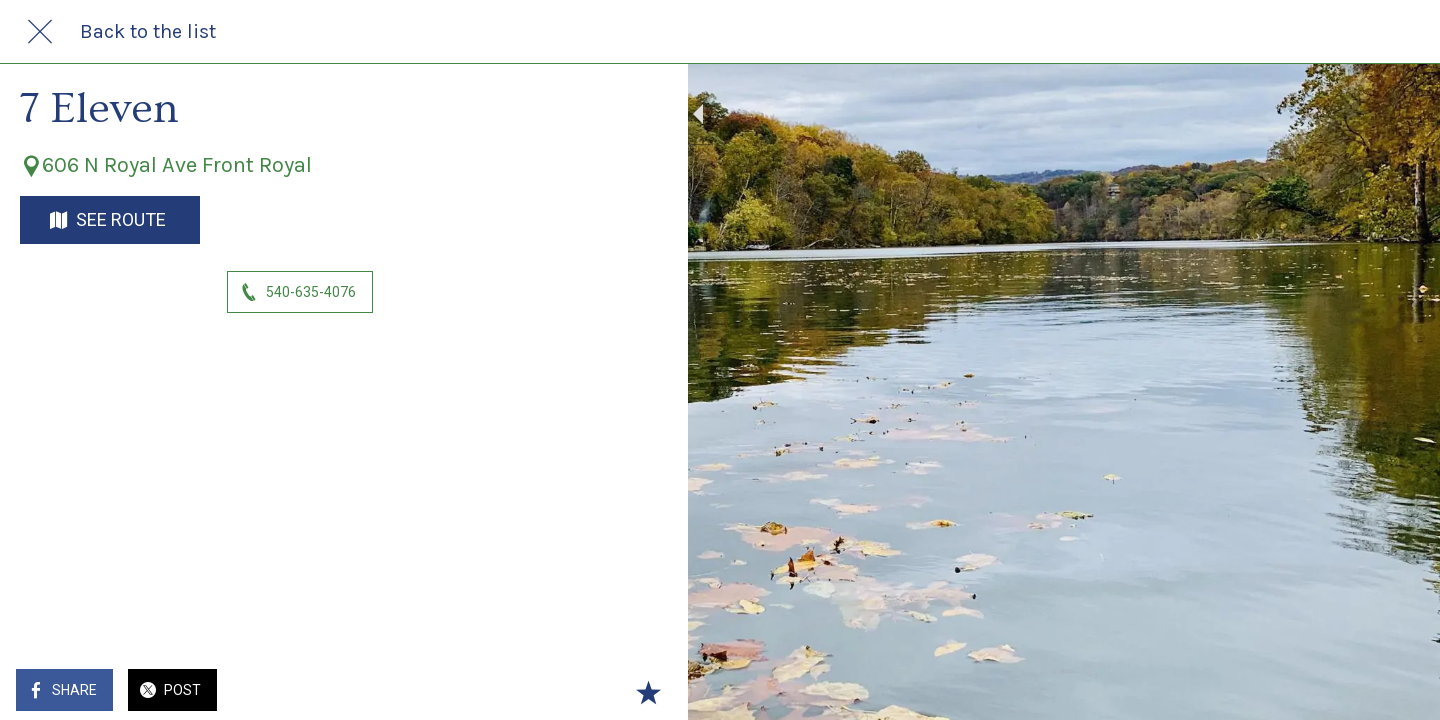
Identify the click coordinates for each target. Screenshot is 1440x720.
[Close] (40, 32)
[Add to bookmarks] (560, 692)
